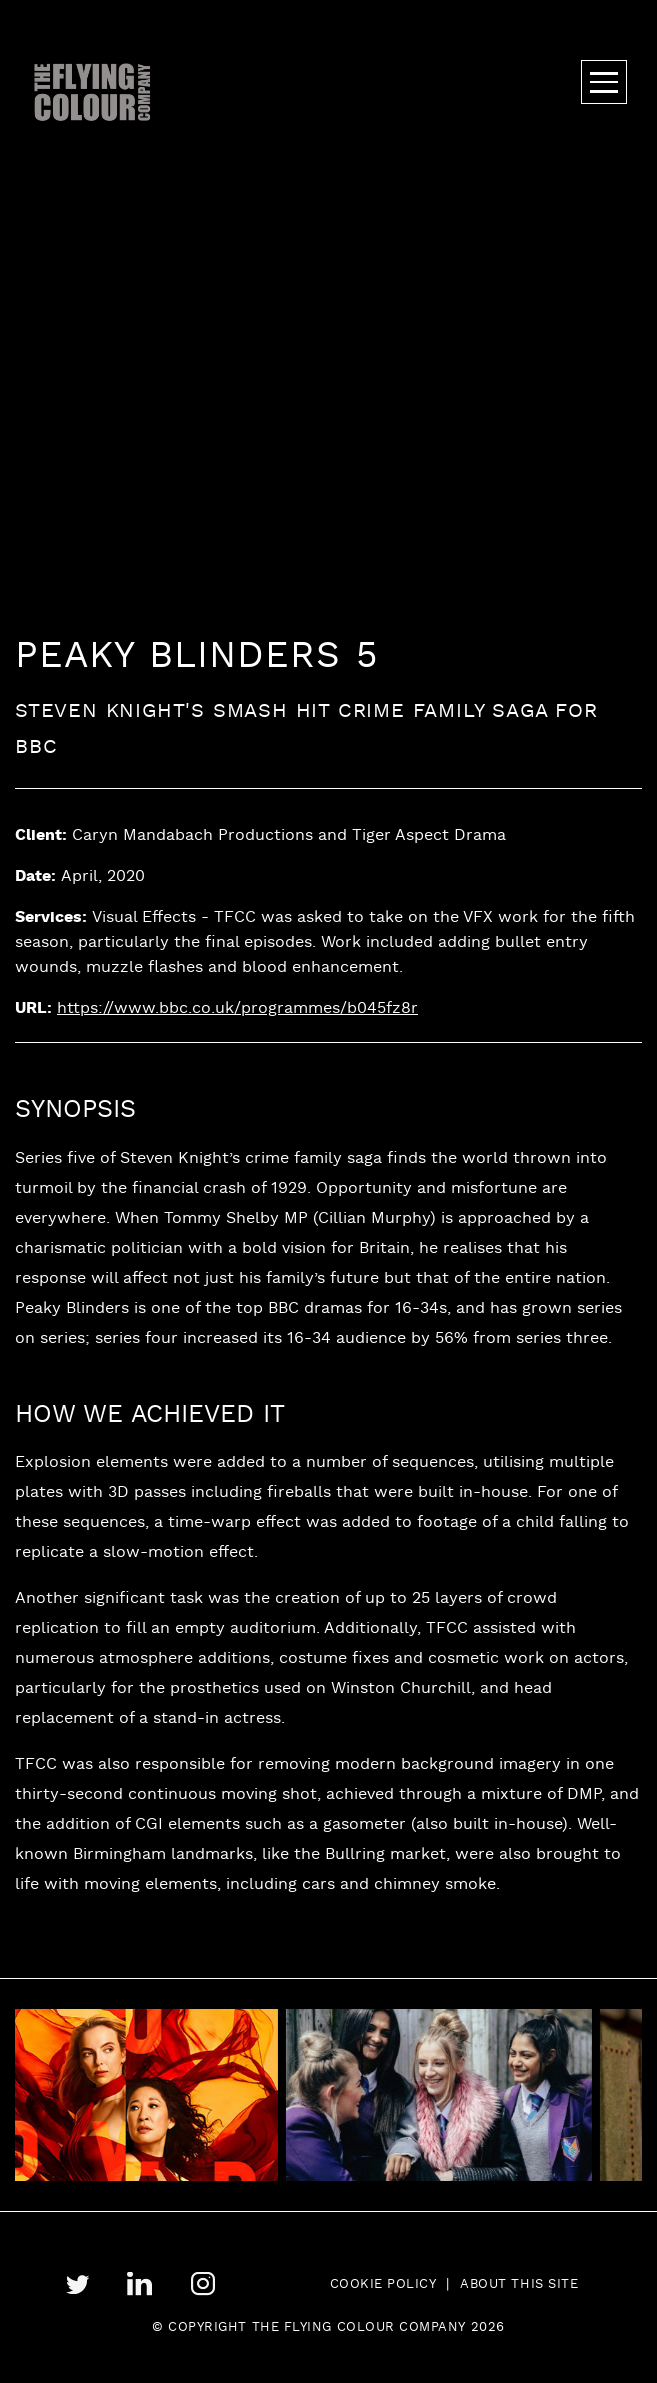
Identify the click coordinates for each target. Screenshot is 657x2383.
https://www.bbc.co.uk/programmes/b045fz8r (237, 1009)
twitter (77, 2284)
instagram (202, 2284)
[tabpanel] (448, 2095)
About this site (519, 2285)
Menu (604, 82)
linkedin (139, 2284)
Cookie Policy (383, 2285)
